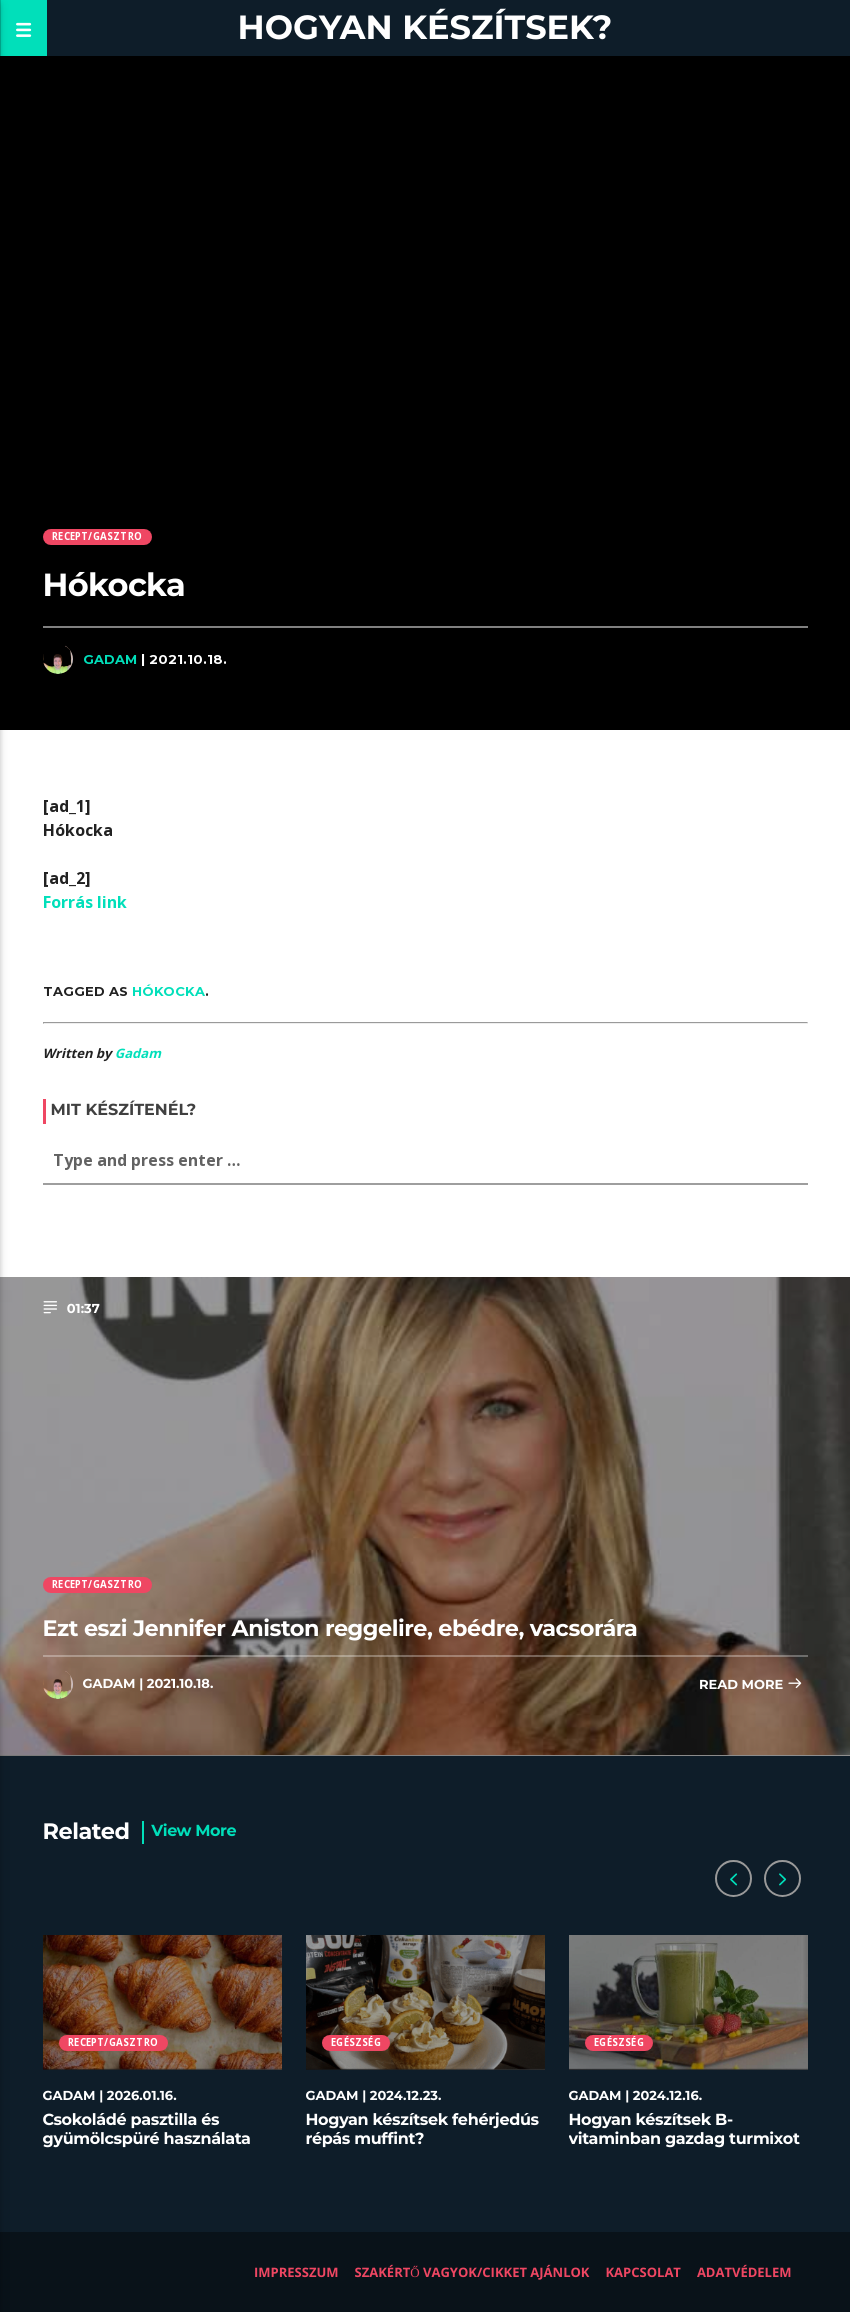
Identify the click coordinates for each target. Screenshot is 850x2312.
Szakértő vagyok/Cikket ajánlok (472, 2272)
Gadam (110, 659)
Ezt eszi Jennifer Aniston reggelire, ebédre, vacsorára (340, 1628)
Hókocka (168, 991)
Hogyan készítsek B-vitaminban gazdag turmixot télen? (684, 2139)
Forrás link (85, 902)
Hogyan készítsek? (425, 27)
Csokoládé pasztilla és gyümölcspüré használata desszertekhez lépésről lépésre (147, 2149)
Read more (751, 1685)
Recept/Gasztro (97, 536)
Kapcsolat (642, 2272)
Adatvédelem (744, 2272)
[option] (162, 2051)
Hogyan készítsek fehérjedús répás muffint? (422, 2130)
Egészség (356, 2042)
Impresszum (296, 2272)
